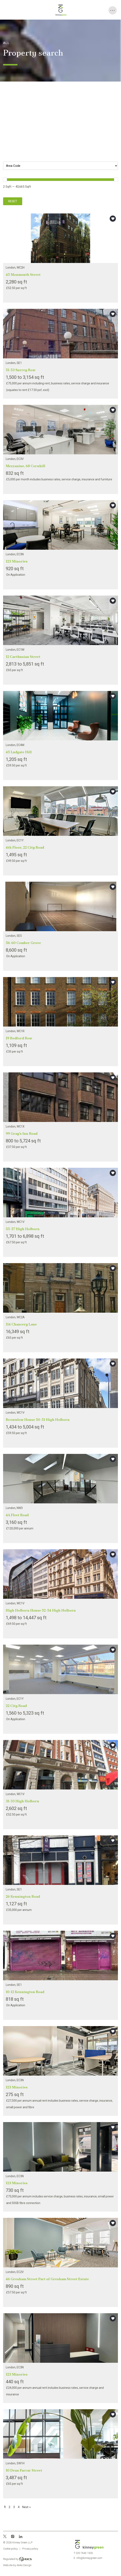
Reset (12, 201)
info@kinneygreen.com (88, 2557)
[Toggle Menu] (112, 10)
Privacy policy (30, 2548)
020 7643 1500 (83, 2553)
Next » (26, 2507)
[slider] (5, 180)
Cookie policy (10, 2548)
